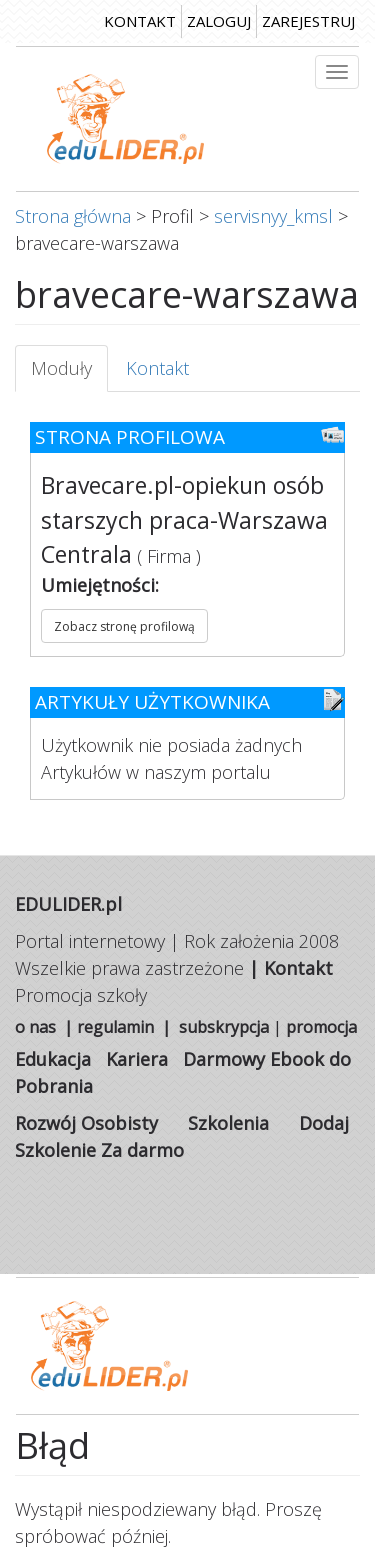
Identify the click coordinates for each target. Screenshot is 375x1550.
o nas (35, 1027)
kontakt (140, 21)
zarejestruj (308, 21)
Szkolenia (228, 1123)
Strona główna (73, 216)
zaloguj (219, 21)
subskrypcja (224, 1027)
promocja (321, 1027)
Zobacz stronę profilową (124, 626)
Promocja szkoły (81, 995)
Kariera (137, 1059)
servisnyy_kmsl (273, 216)
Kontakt (157, 368)
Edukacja (53, 1059)
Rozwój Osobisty (86, 1123)
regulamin (115, 1027)
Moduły (69, 374)
